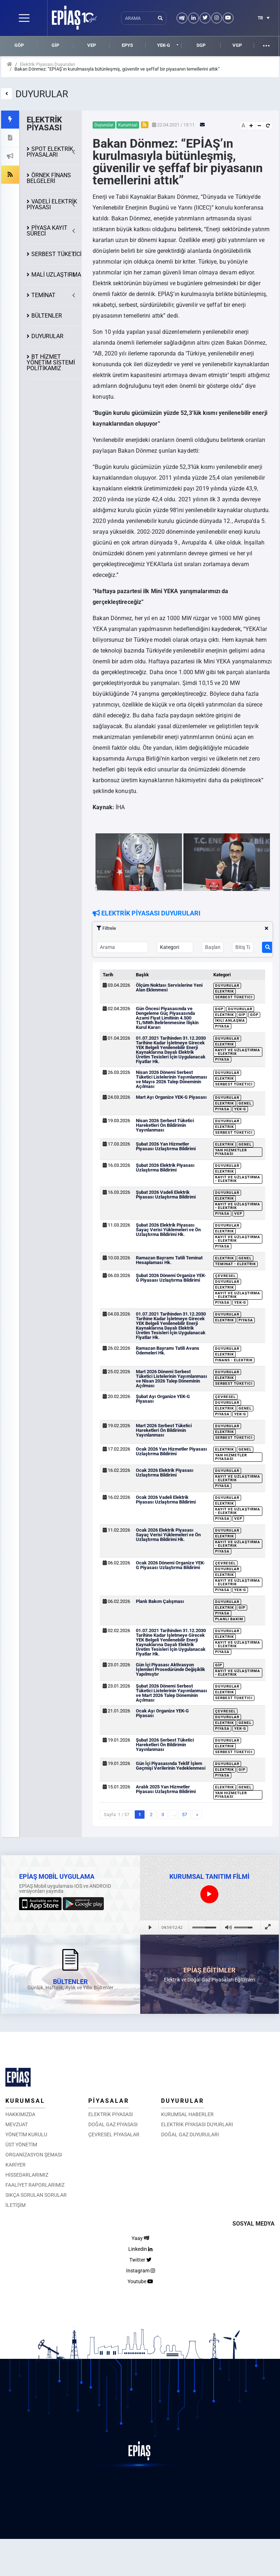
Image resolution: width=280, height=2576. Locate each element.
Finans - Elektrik (234, 1360)
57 (184, 1814)
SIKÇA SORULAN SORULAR (36, 2195)
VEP (91, 45)
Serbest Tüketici (234, 997)
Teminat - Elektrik (235, 1264)
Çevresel (225, 1276)
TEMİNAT (43, 295)
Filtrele (182, 928)
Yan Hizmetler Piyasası (231, 1152)
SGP (200, 45)
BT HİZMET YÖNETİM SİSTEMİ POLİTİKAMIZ (51, 362)
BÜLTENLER (46, 315)
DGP (219, 1009)
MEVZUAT (16, 2124)
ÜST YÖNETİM (21, 2144)
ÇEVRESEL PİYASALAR (113, 2134)
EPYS (127, 45)
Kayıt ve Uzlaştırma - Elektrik (237, 1052)
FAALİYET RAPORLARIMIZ (35, 2185)
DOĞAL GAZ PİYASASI (113, 2124)
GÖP (19, 45)
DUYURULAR (47, 336)
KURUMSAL (25, 2100)
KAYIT (47, 230)
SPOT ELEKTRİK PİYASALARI (50, 151)
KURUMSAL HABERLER (187, 2114)
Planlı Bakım (229, 1619)
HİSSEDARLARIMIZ (26, 2175)
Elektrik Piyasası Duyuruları (47, 64)
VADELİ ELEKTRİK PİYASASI (52, 204)
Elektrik (224, 991)
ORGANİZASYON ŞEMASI (33, 2155)
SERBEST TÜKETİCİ (56, 254)
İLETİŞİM (15, 2205)
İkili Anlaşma (230, 1020)
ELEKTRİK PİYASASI (110, 2114)
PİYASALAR (108, 2100)
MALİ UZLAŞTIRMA (56, 274)
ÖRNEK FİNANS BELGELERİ (49, 178)
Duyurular (227, 985)
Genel (245, 1103)
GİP (55, 45)
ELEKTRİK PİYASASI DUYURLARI (197, 2124)
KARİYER (15, 2165)
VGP (237, 45)
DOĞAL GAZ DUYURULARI (190, 2134)
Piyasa (222, 1026)
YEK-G (163, 45)
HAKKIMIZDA (20, 2114)
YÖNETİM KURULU (26, 2134)
